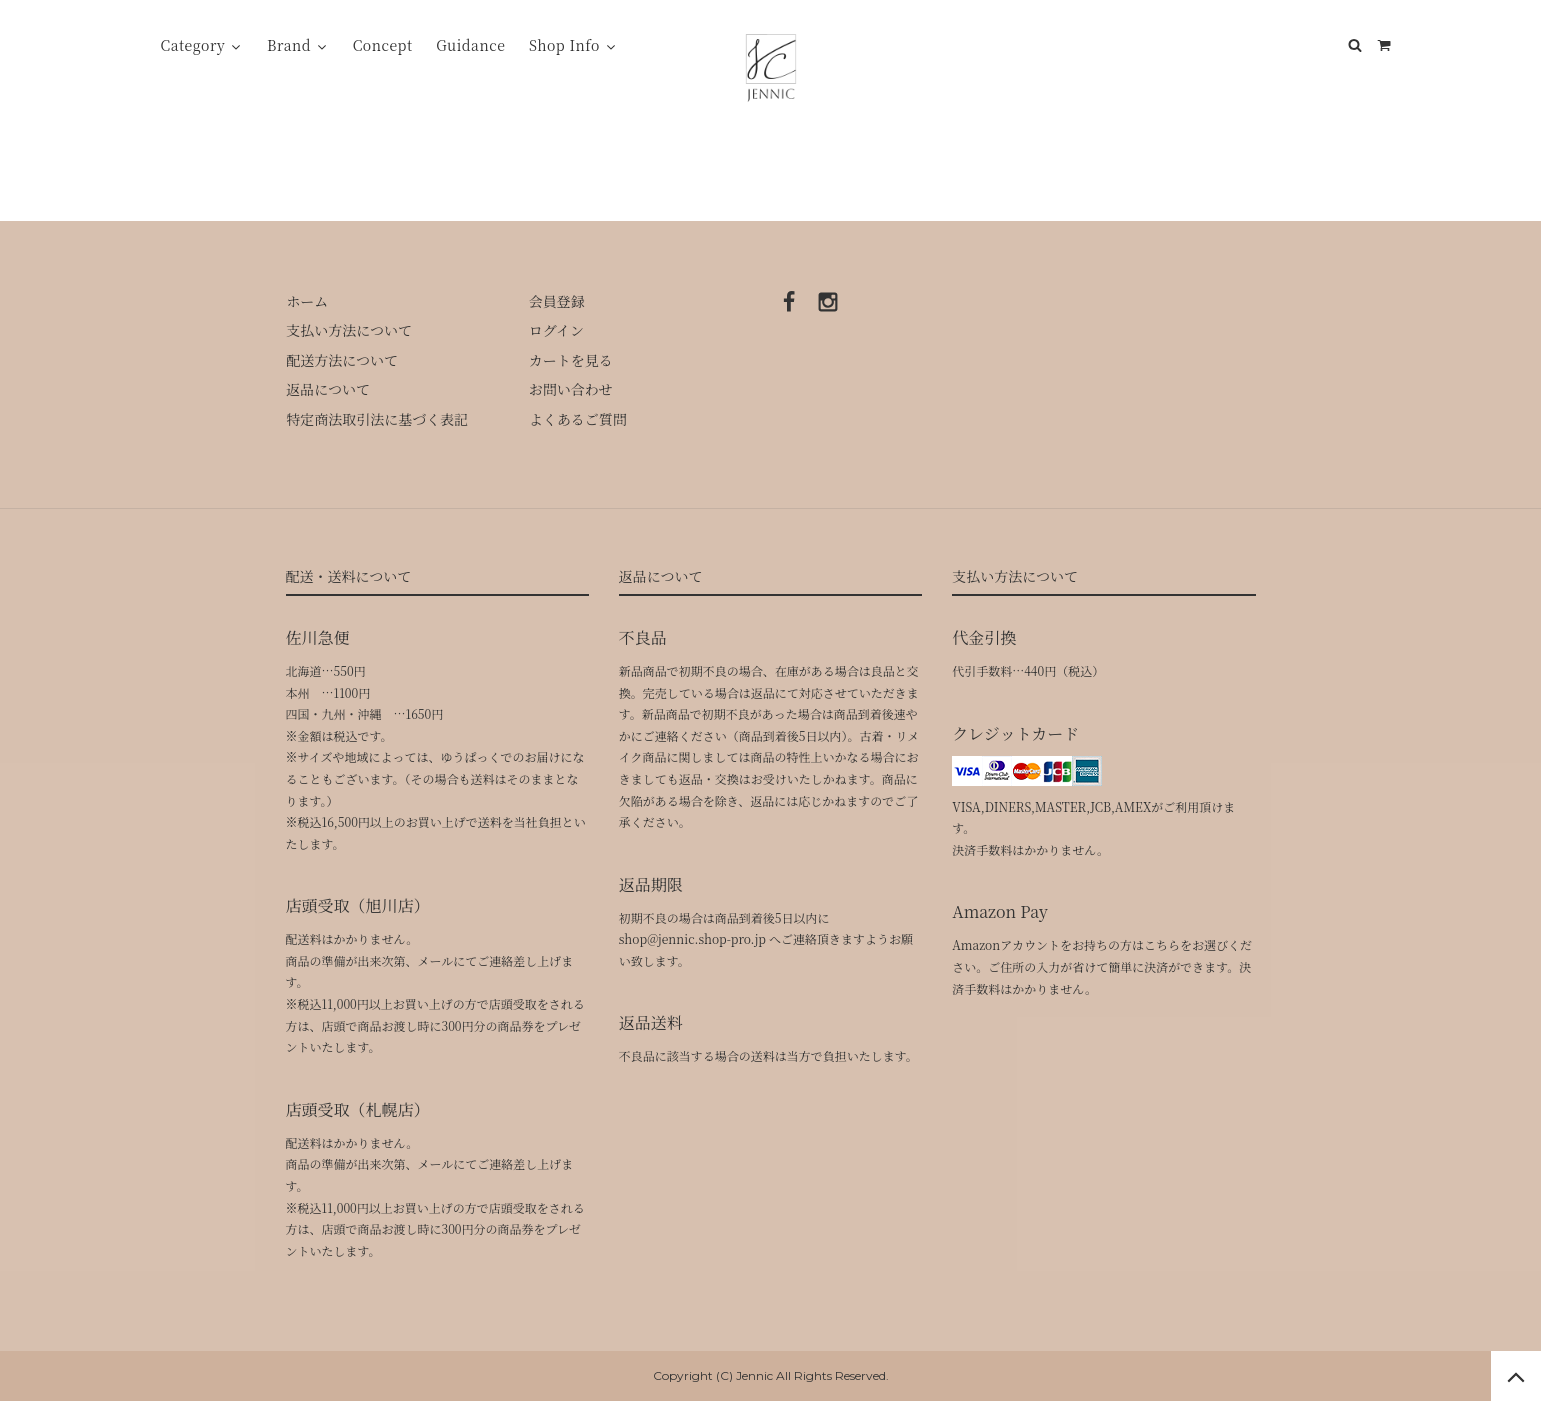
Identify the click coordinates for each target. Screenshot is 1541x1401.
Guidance (470, 45)
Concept (383, 45)
